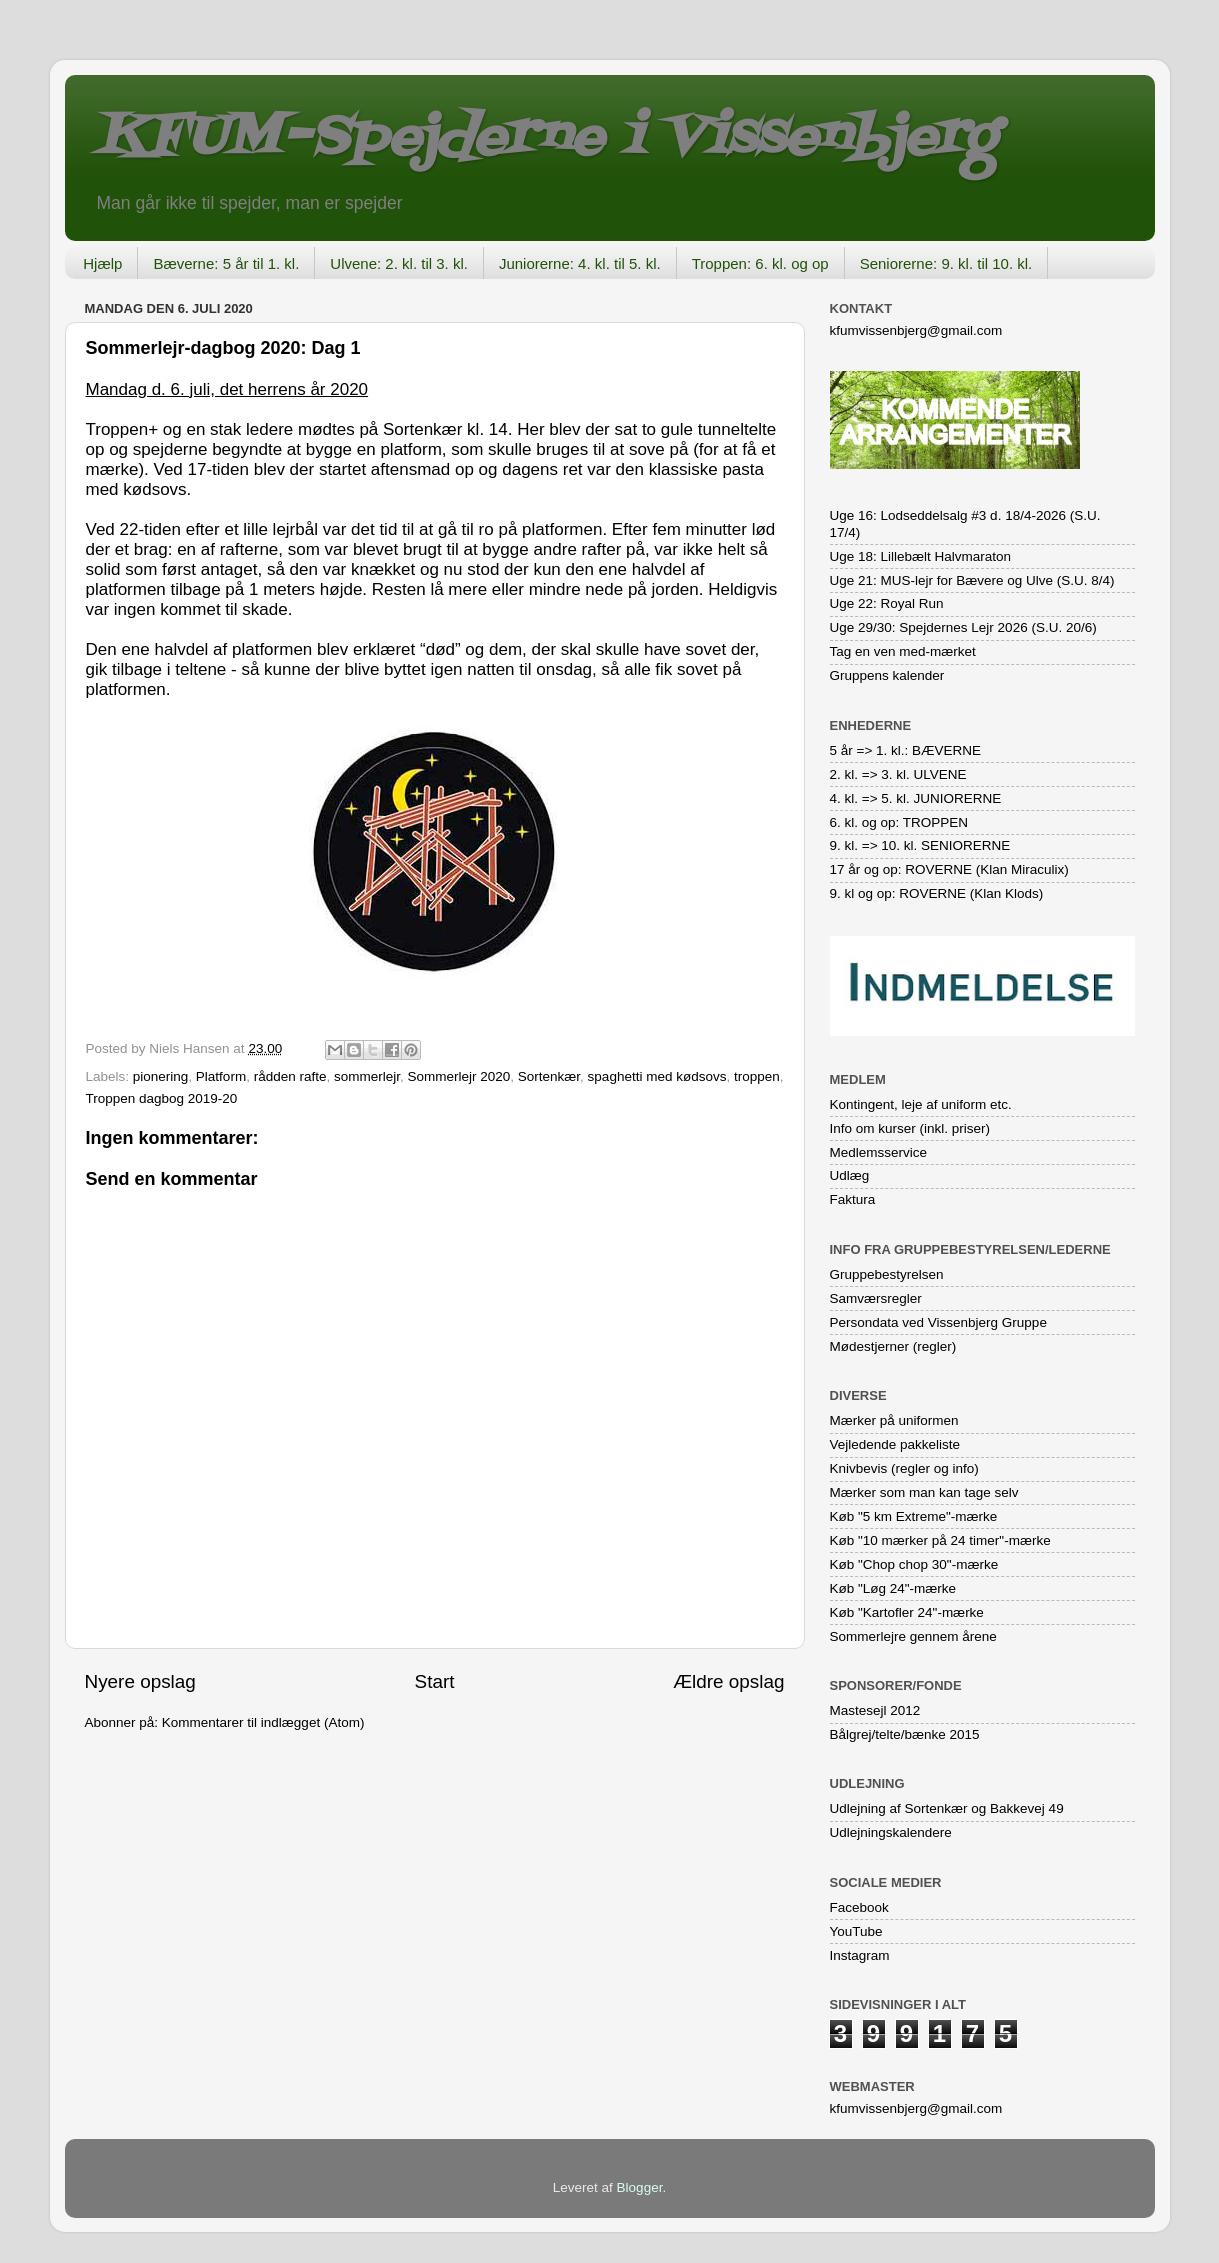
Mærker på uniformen (894, 1420)
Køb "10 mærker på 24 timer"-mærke (940, 1540)
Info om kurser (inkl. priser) (910, 1128)
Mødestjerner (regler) (893, 1346)
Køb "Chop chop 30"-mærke (914, 1564)
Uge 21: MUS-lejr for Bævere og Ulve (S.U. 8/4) (972, 580)
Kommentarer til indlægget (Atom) (263, 1722)
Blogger (640, 2187)
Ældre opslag (728, 1681)
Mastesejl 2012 (875, 1710)
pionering (161, 1076)
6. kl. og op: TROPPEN (899, 822)
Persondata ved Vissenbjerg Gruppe (938, 1322)
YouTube (856, 1931)
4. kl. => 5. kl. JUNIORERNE (916, 798)
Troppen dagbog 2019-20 (162, 1098)
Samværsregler (876, 1298)
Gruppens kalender (887, 675)
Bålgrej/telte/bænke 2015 (905, 1734)
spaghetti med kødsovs (657, 1076)
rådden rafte (290, 1076)
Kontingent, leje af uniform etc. (921, 1104)
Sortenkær (549, 1076)
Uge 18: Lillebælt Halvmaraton (921, 556)
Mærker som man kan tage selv (924, 1492)
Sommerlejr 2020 (459, 1076)
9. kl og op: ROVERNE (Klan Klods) (937, 893)
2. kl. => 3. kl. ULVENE (898, 774)
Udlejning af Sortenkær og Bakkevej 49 (947, 1808)
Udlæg (850, 1175)
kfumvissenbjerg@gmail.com (916, 330)
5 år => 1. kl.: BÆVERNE (906, 750)
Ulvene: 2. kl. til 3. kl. (399, 263)
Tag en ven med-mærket (903, 651)
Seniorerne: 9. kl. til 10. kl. (946, 263)
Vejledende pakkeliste (895, 1444)
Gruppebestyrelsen (887, 1274)
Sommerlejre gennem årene (913, 1636)
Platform (221, 1076)
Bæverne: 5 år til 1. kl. (226, 263)
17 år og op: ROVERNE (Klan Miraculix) (949, 869)
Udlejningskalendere (891, 1832)
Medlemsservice (879, 1152)
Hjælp (102, 263)
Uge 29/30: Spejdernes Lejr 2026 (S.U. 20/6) (963, 627)
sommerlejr (367, 1076)
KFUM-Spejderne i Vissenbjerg (545, 138)
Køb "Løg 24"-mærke (893, 1588)
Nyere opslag (140, 1681)
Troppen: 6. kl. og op (760, 263)
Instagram (860, 1955)
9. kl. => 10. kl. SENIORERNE (920, 845)
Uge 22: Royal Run (887, 603)
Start (435, 1681)
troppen (757, 1076)
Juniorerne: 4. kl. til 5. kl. (580, 263)
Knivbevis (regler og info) (904, 1468)
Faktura (853, 1199)
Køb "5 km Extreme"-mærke (914, 1516)
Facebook (859, 1907)
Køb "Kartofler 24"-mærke (907, 1612)
